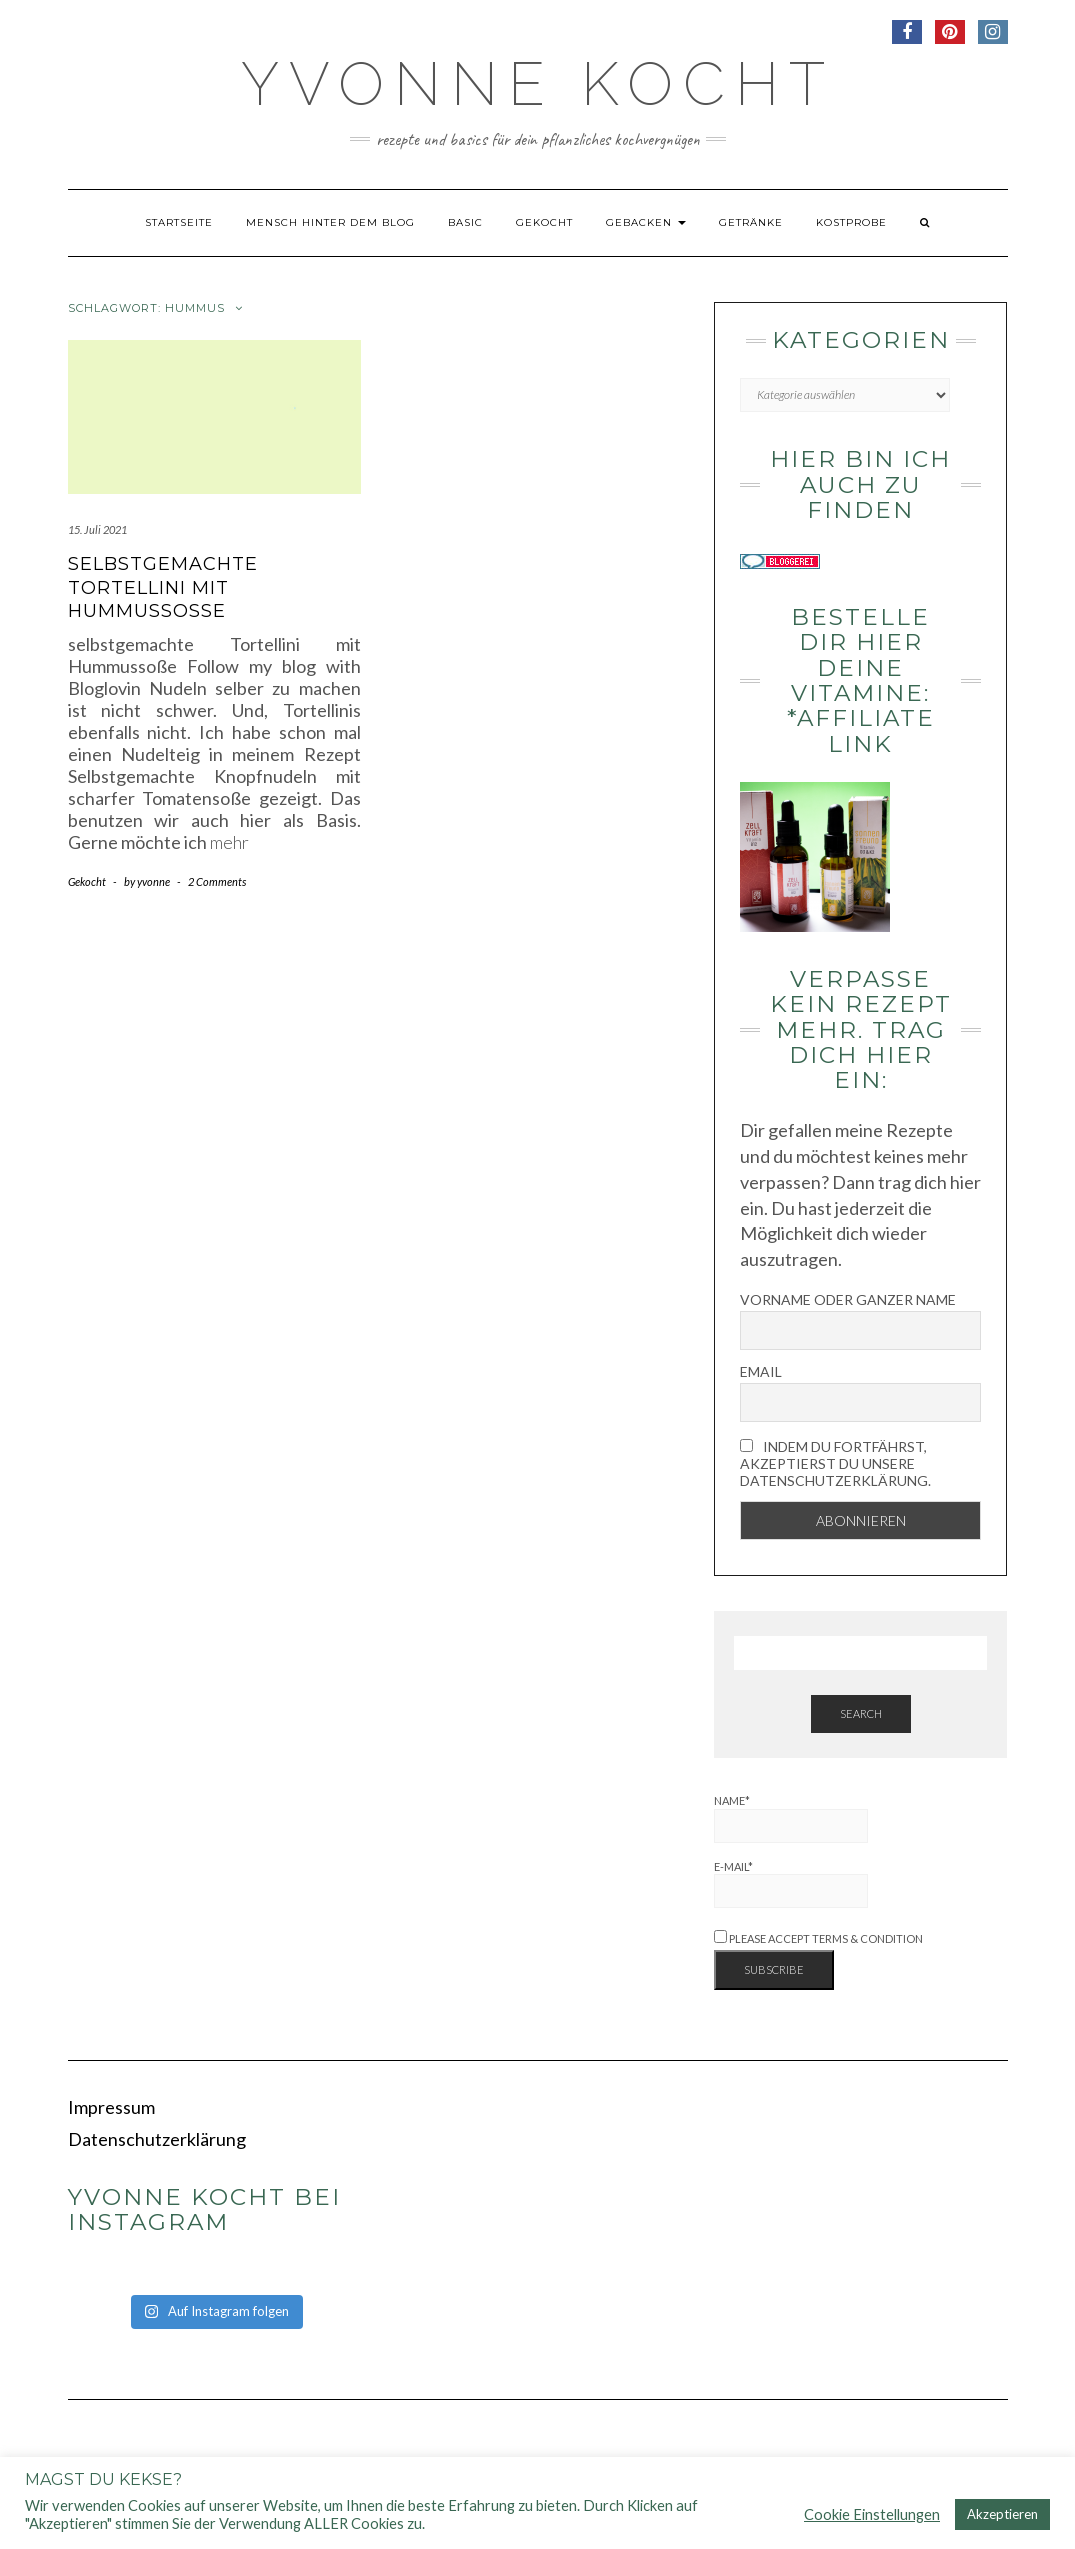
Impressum (111, 2107)
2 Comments (217, 881)
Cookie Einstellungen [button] (872, 2514)
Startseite (179, 222)
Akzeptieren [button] (1002, 2514)
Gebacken (646, 222)
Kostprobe (851, 222)
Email (761, 1371)
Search (861, 1713)
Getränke (751, 222)
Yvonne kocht (538, 84)
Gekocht (544, 222)
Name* (791, 1818)
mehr (229, 842)
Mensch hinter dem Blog (330, 222)
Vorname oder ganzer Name (848, 1299)
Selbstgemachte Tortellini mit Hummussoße (163, 587)
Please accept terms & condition (818, 1938)
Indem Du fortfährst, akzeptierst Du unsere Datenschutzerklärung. (835, 1463)
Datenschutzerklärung (157, 2139)
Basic (465, 222)
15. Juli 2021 (97, 529)
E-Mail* (791, 1884)
